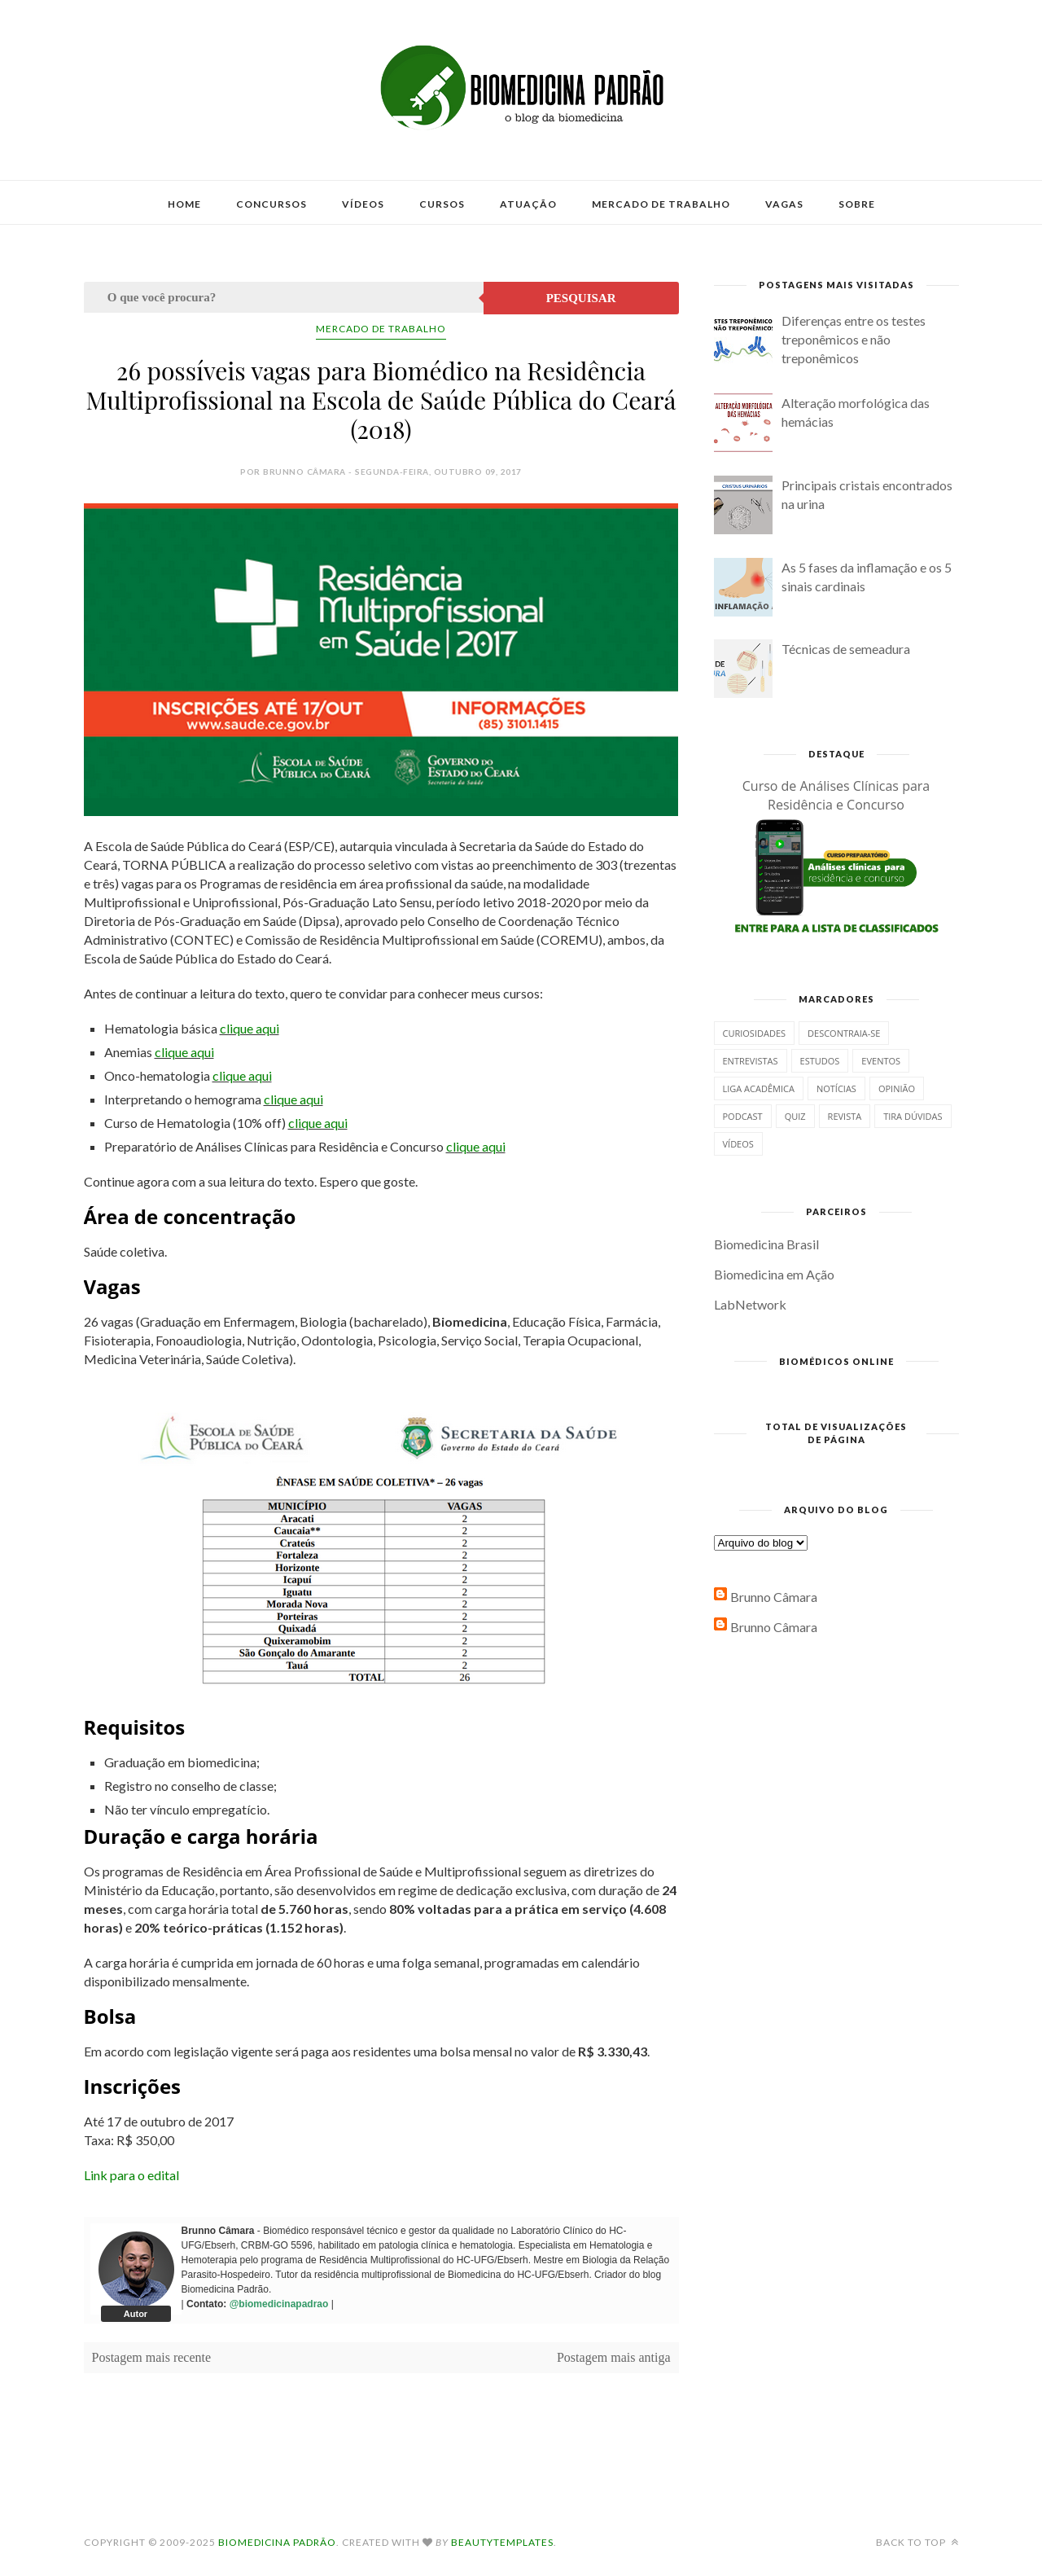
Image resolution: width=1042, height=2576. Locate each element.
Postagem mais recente (152, 2357)
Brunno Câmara (773, 1596)
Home (184, 204)
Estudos (820, 1061)
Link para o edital (131, 2175)
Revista (845, 1116)
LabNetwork (750, 1304)
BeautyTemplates (502, 2542)
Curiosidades (754, 1033)
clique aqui (249, 1028)
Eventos (880, 1061)
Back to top (917, 2542)
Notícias (836, 1088)
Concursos (271, 204)
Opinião (896, 1088)
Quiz (795, 1116)
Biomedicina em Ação (774, 1274)
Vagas (784, 204)
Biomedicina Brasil (766, 1244)
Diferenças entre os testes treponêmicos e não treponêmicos (854, 339)
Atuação (528, 204)
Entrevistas (750, 1061)
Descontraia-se (844, 1033)
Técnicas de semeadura (846, 648)
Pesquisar (581, 298)
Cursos (442, 204)
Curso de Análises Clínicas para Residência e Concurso (836, 795)
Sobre (856, 204)
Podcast (743, 1116)
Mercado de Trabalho (661, 204)
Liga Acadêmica (759, 1088)
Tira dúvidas (912, 1116)
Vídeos (363, 204)
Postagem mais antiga (614, 2357)
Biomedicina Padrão (277, 2542)
